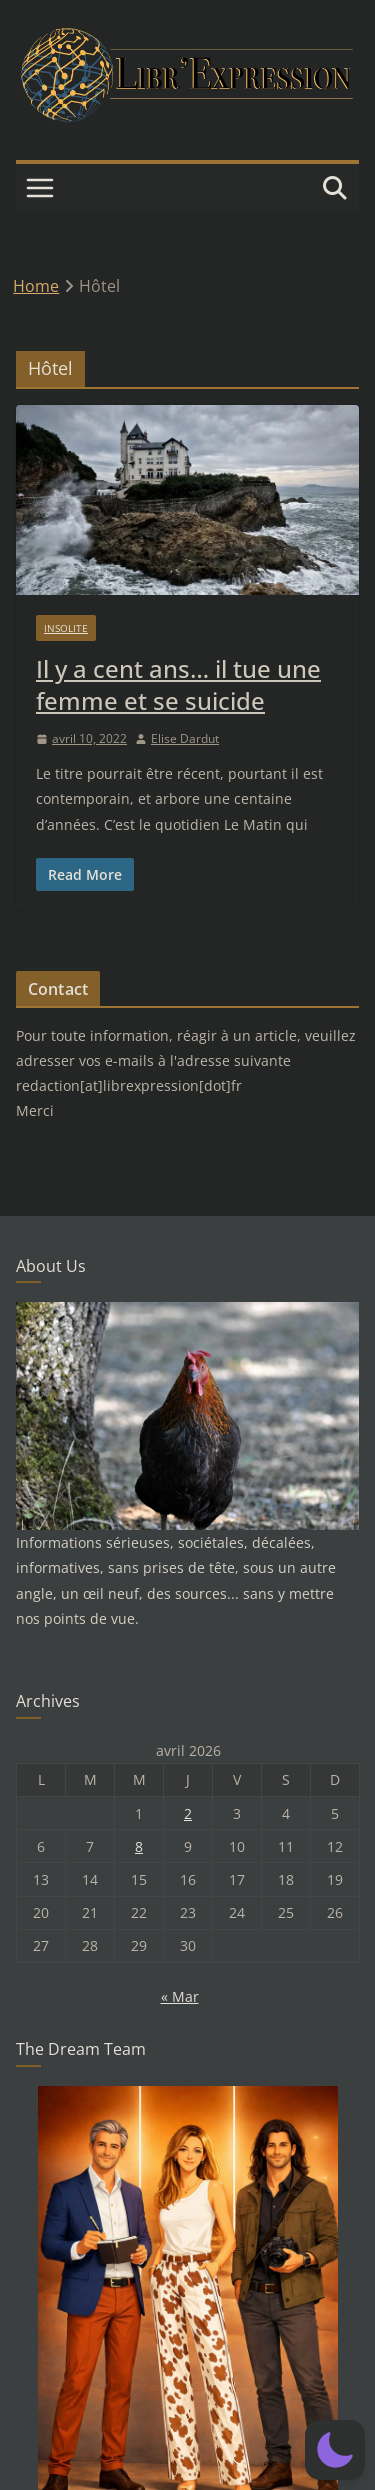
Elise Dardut (185, 738)
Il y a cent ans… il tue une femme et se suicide (178, 684)
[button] (335, 2450)
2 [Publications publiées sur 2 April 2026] (188, 1813)
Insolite (66, 628)
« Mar (180, 1996)
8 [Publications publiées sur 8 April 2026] (139, 1846)
